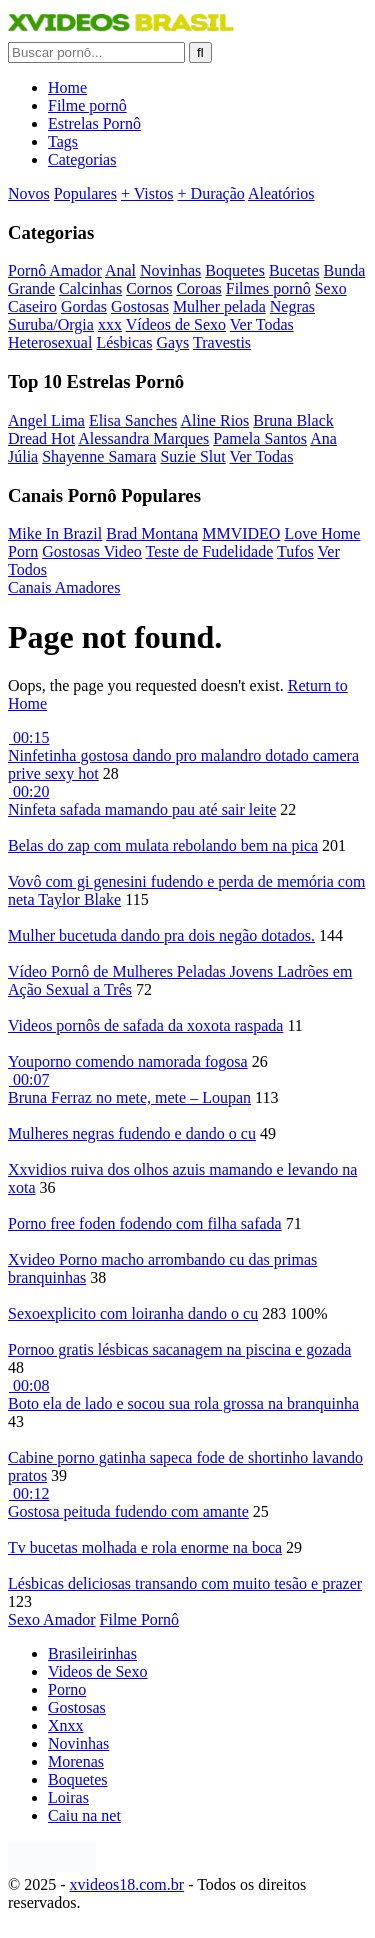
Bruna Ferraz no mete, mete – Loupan (129, 1097)
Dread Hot (41, 438)
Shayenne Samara (99, 456)
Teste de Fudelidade (210, 551)
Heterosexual (50, 342)
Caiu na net (84, 1815)
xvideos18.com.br (126, 1884)
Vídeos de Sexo (176, 324)
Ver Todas (262, 324)
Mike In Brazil (55, 533)
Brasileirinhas (92, 1653)
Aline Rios (214, 420)
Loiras (68, 1797)
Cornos (149, 288)
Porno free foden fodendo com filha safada (145, 1223)
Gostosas (140, 306)
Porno (67, 1689)
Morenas (76, 1761)
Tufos (295, 551)
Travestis (222, 342)
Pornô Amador (55, 270)
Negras (292, 306)
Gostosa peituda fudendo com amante (128, 1511)
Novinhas (170, 270)
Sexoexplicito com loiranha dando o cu (133, 1313)
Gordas (84, 306)
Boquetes (235, 270)
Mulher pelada (219, 306)
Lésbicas (124, 342)
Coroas (198, 288)
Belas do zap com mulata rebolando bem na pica (163, 845)
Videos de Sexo (97, 1671)
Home (67, 87)
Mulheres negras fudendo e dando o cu (132, 1133)
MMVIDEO (241, 533)
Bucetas (294, 270)
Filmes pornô (268, 288)
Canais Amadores (64, 587)
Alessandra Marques (143, 438)
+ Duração (211, 193)
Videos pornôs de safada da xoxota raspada (145, 1025)
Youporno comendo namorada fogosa (128, 1061)
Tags (63, 141)
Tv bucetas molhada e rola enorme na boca (145, 1547)
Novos (29, 193)
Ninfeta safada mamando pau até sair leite (142, 809)
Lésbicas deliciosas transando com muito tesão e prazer (185, 1583)
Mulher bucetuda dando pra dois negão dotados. (161, 935)
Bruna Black (293, 420)
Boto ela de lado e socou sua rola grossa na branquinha (183, 1403)
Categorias (82, 159)
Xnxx (66, 1725)
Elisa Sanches (133, 420)
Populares (85, 193)
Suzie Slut (192, 456)
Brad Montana (152, 533)
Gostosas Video (92, 551)
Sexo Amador (52, 1619)
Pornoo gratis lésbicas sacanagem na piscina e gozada (179, 1349)
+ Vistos (147, 193)
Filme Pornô (140, 1619)
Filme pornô (87, 105)
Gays (172, 342)
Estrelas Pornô (94, 123)
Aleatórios (281, 193)
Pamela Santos (260, 438)
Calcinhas (90, 288)
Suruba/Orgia (51, 324)
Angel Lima (46, 420)
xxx (110, 324)
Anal (120, 270)
